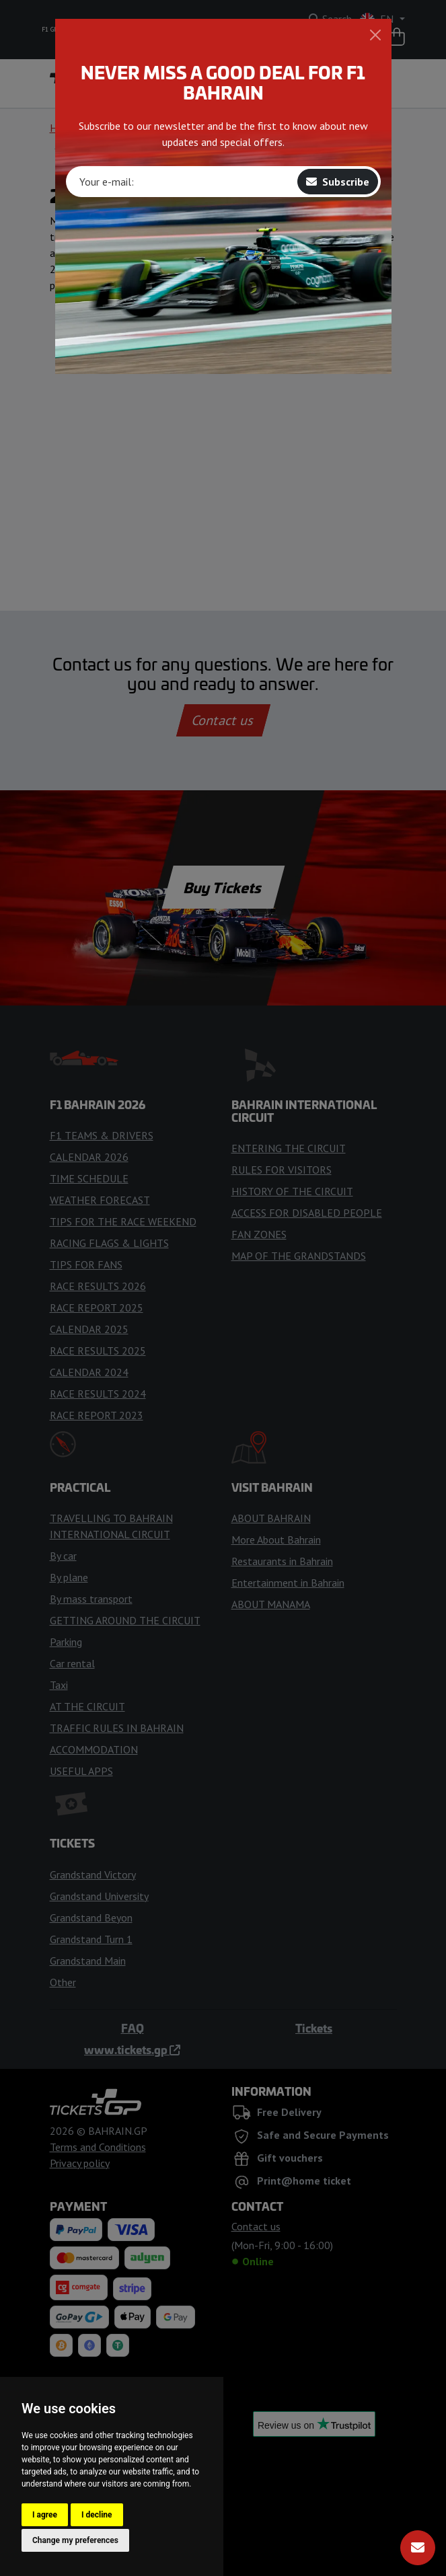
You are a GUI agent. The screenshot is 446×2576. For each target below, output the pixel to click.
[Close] (375, 35)
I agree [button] (44, 2515)
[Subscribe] (417, 2547)
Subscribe (337, 181)
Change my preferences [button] (75, 2540)
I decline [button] (96, 2515)
